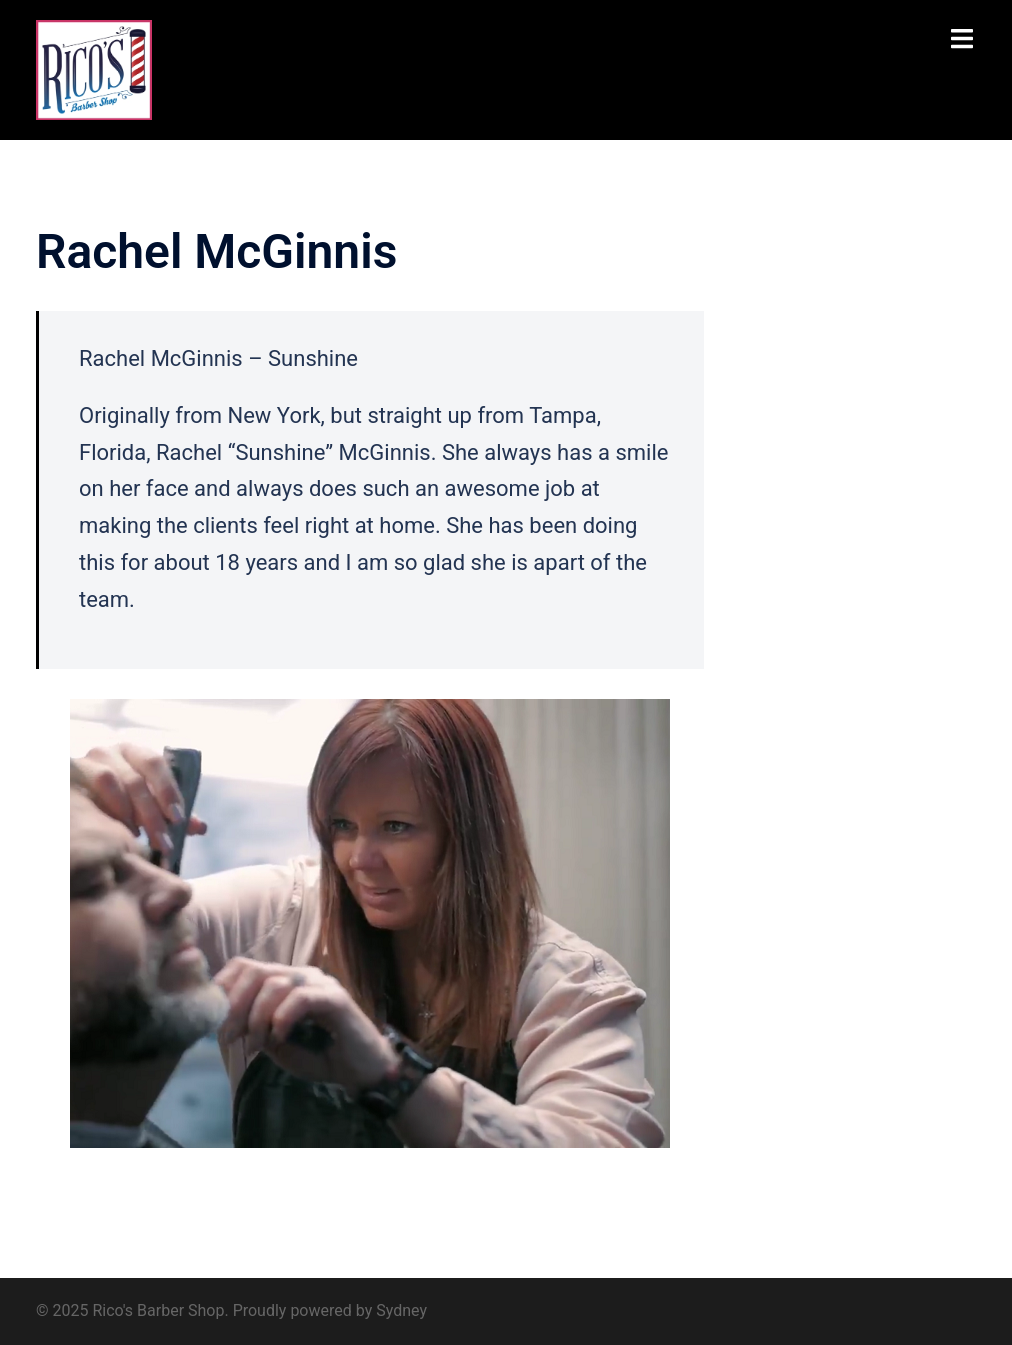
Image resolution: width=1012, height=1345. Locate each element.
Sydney (401, 1310)
